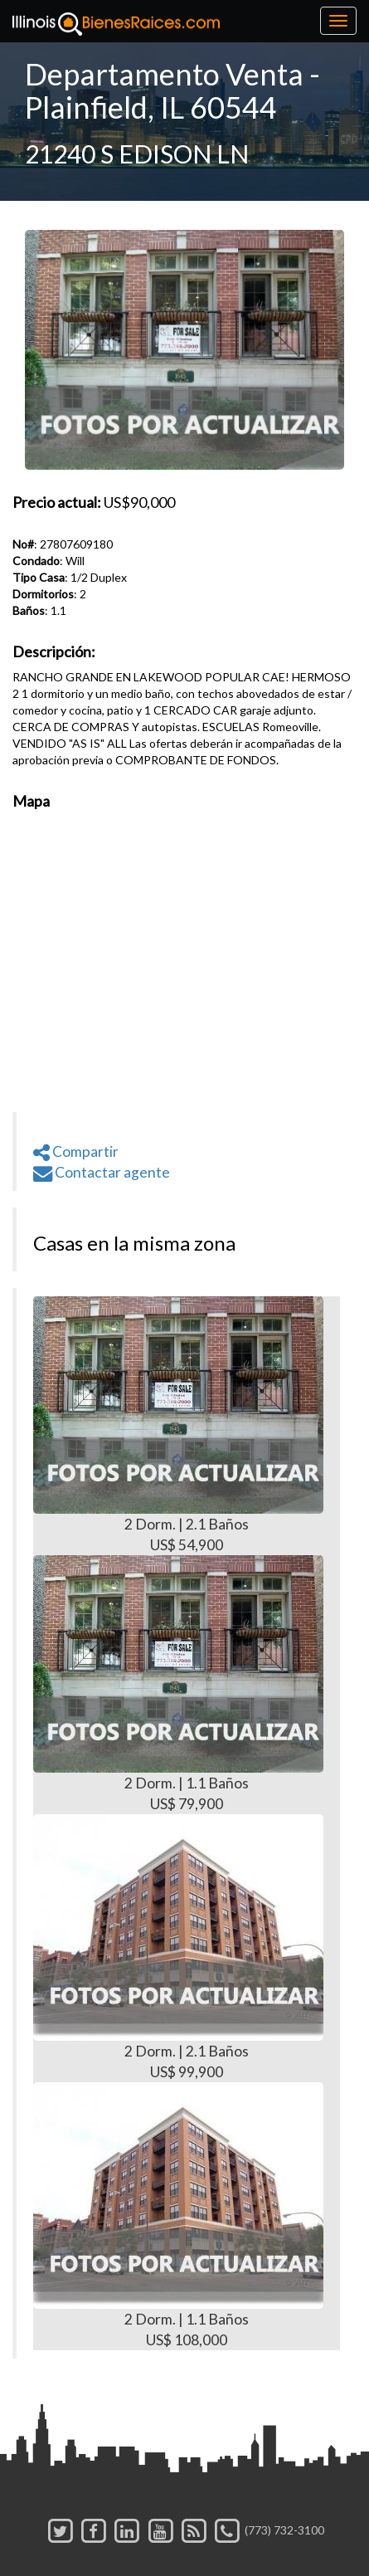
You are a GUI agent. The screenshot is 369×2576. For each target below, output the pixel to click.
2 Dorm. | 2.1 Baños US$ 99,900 (178, 1947)
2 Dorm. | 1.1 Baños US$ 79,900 (178, 1683)
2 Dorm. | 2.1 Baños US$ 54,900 (178, 1425)
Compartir (76, 1151)
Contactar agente (101, 1172)
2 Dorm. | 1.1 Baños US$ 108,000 (178, 2215)
